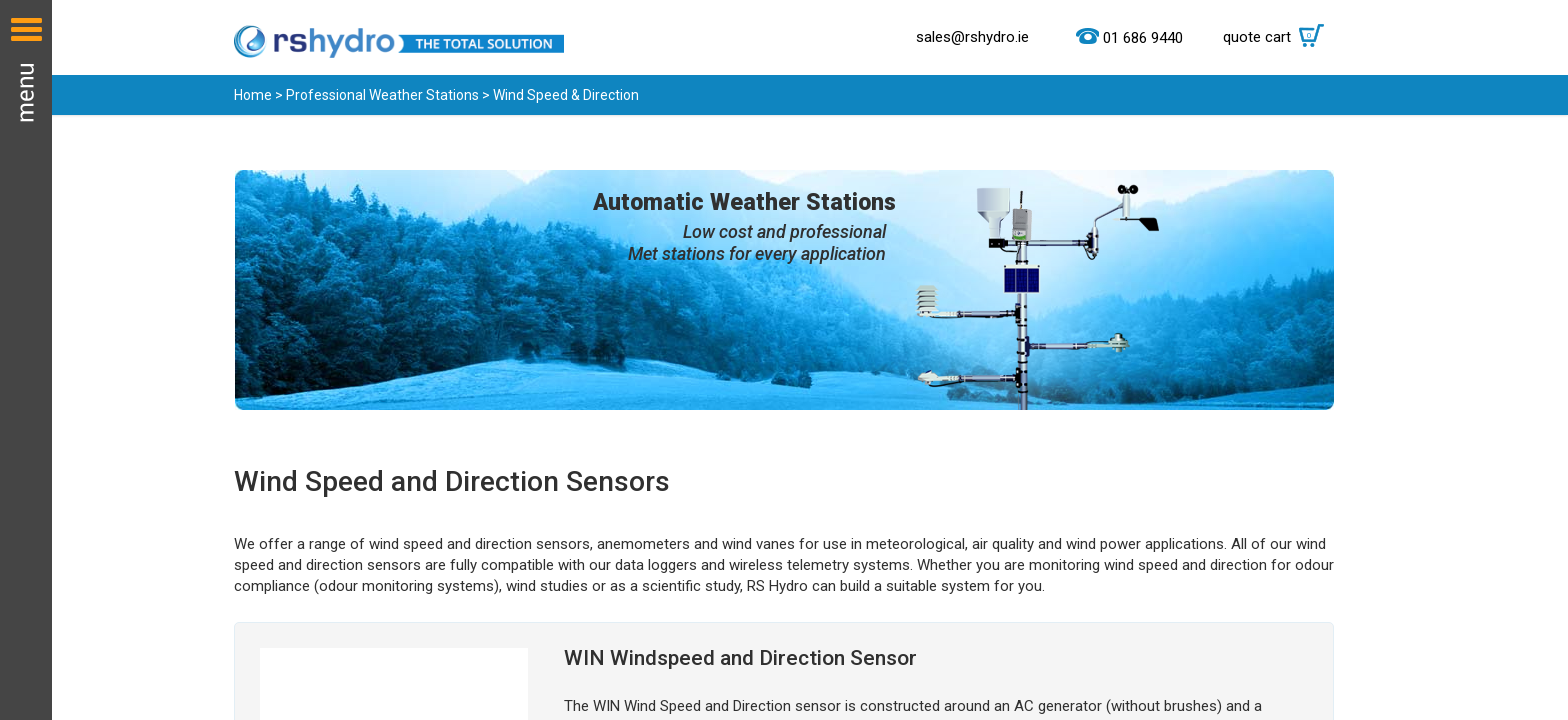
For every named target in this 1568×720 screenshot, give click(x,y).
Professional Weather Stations (382, 95)
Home (253, 95)
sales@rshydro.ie (972, 37)
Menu (26, 360)
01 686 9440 (1143, 38)
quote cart (1278, 37)
